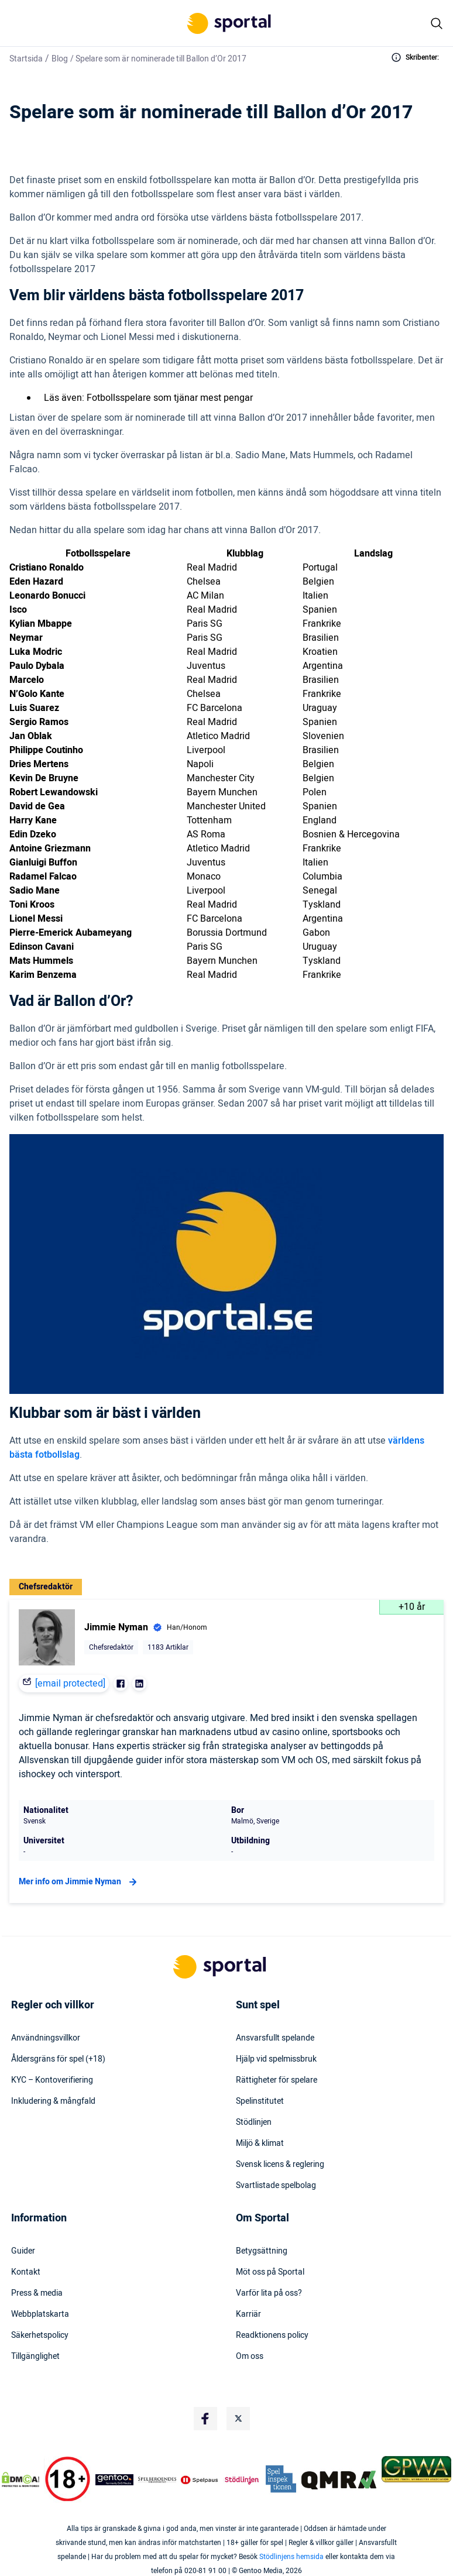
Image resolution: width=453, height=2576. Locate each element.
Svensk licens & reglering (280, 2164)
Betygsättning (261, 2251)
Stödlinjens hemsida (291, 2556)
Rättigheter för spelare (276, 2080)
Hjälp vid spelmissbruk (276, 2059)
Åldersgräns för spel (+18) (58, 2059)
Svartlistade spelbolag (276, 2186)
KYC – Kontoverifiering (52, 2080)
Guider (23, 2251)
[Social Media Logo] (205, 2418)
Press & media (37, 2293)
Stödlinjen (254, 2122)
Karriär (248, 2314)
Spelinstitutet (260, 2101)
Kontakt (25, 2272)
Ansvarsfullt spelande (275, 2038)
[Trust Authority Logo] (114, 2479)
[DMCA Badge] (20, 2479)
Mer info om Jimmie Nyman (79, 1882)
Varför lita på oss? (269, 2293)
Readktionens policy (272, 2335)
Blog (60, 59)
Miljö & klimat (260, 2143)
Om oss (249, 2356)
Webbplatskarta (40, 2314)
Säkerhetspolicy (39, 2335)
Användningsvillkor (45, 2038)
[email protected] (70, 1684)
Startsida (26, 59)
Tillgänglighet (35, 2356)
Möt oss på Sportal (270, 2272)
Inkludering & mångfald (53, 2101)
